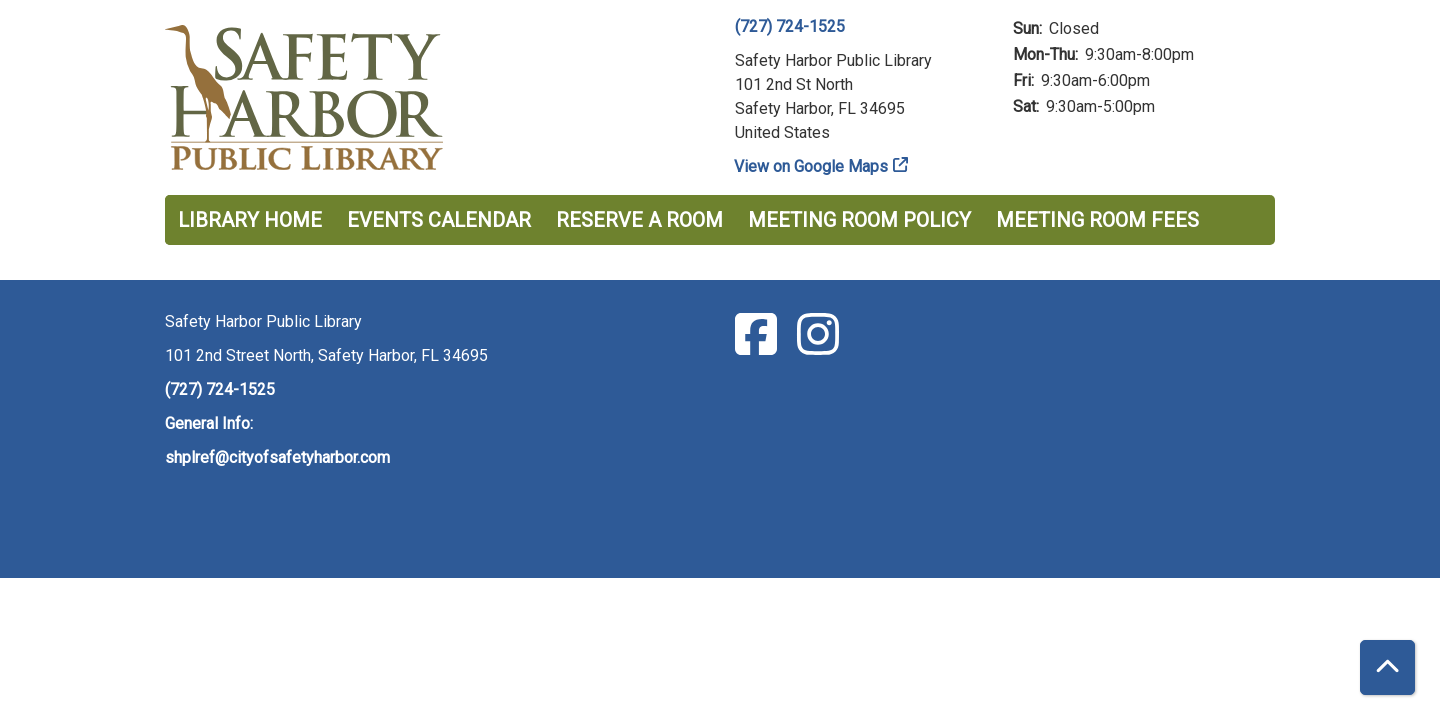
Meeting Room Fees (1097, 220)
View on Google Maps (811, 166)
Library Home (250, 220)
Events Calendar (439, 220)
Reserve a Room (639, 220)
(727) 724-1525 (790, 26)
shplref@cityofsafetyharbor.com (277, 457)
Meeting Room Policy (859, 220)
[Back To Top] (1387, 667)
